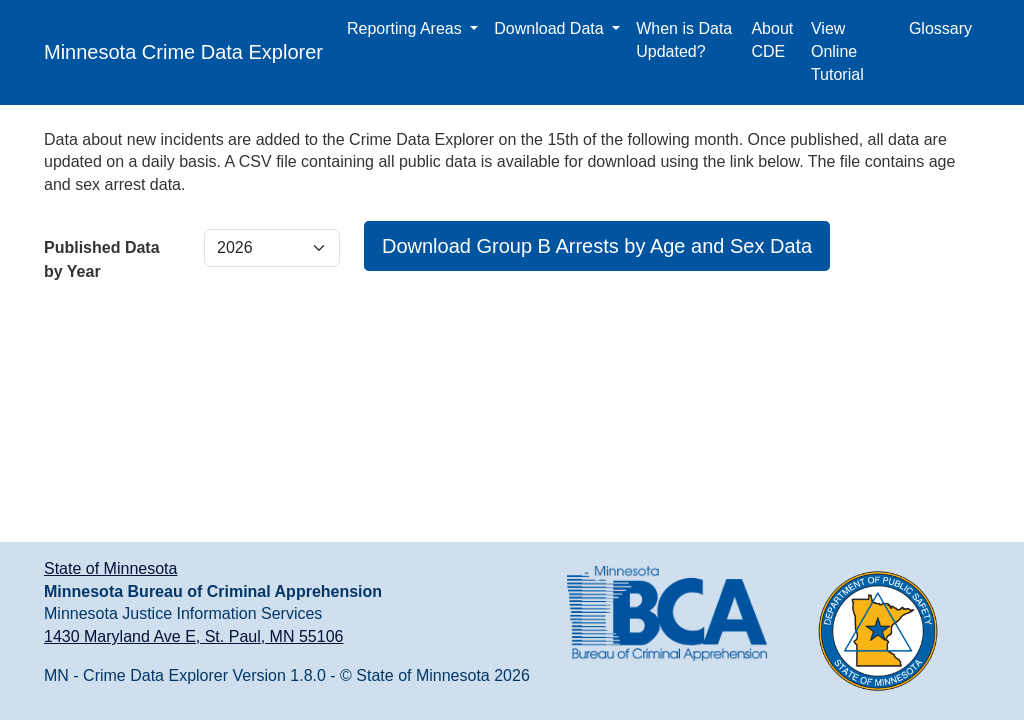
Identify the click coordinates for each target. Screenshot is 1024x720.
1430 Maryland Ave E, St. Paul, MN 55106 (193, 636)
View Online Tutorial (837, 51)
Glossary (940, 28)
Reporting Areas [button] (406, 28)
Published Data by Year (102, 259)
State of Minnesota (110, 568)
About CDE (772, 40)
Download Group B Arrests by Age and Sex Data (597, 246)
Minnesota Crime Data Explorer (183, 52)
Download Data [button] (551, 28)
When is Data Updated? (684, 40)
